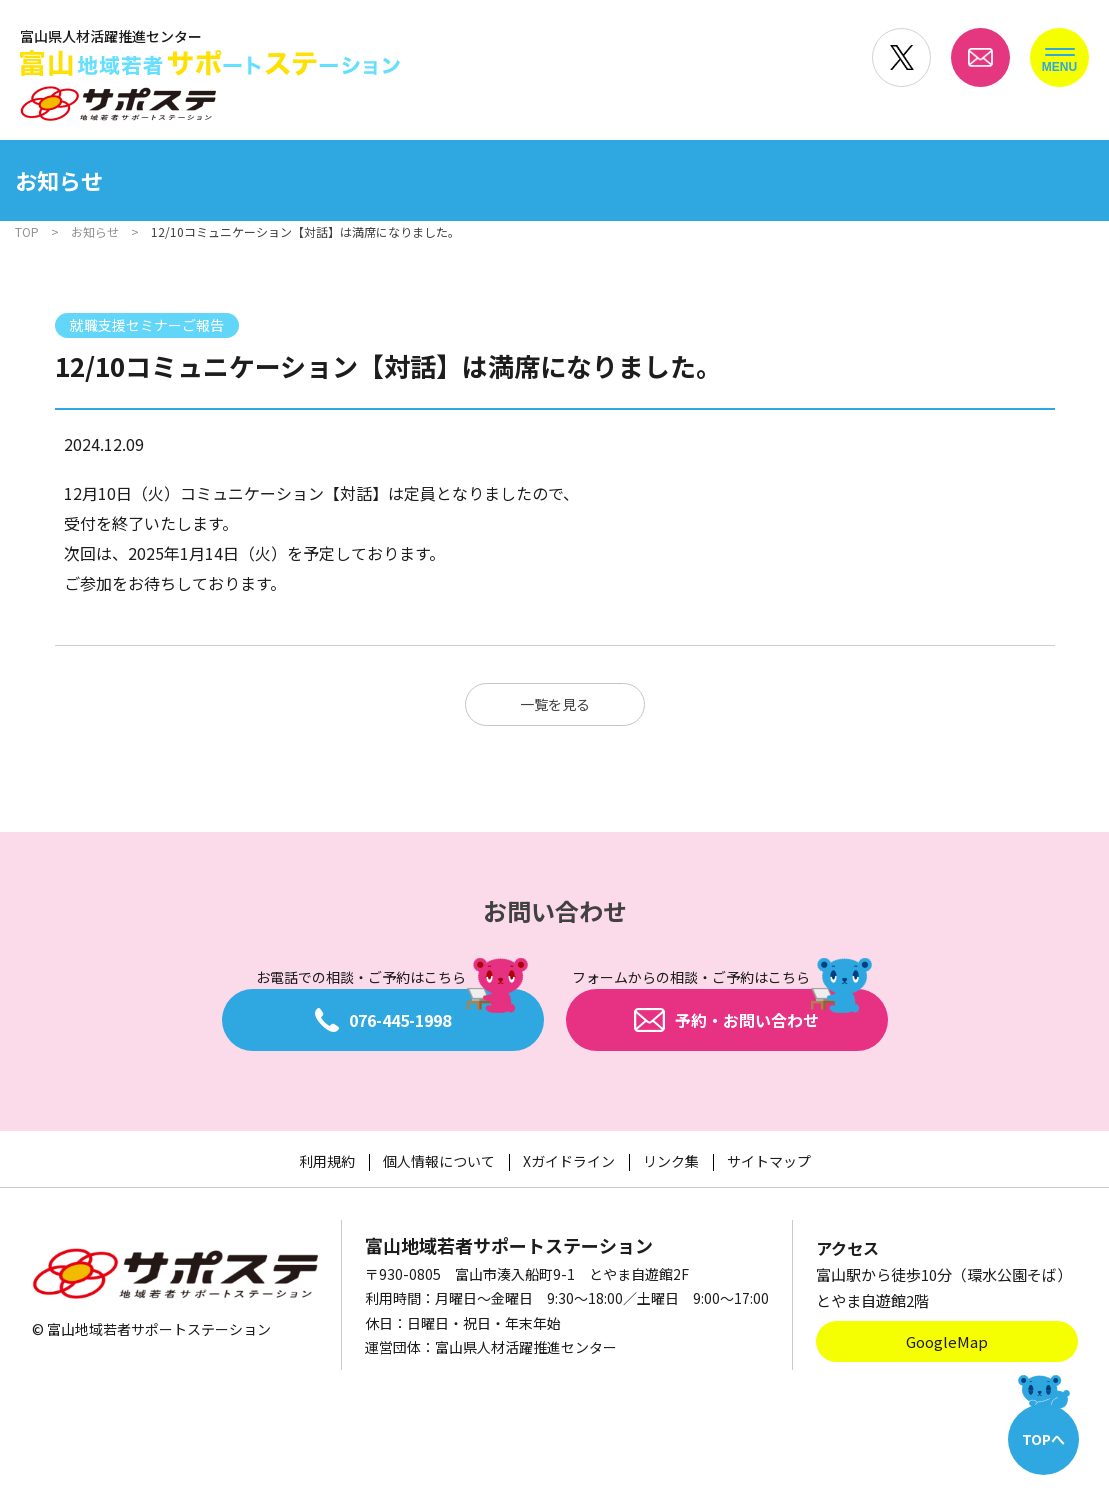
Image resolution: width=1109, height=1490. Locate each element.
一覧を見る (555, 704)
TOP (27, 231)
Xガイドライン (569, 1161)
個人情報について (439, 1161)
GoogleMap (947, 1341)
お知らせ (95, 231)
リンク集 (671, 1161)
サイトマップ (769, 1161)
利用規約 (327, 1161)
